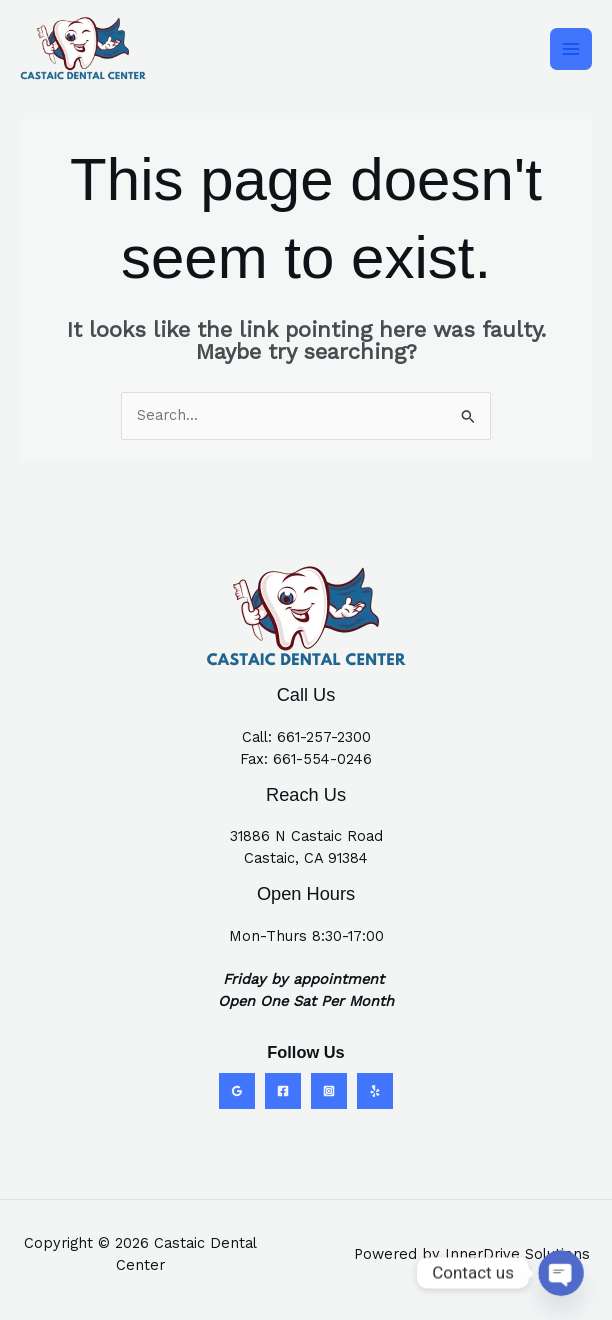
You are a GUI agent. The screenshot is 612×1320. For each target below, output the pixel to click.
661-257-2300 (324, 737)
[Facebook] (283, 1091)
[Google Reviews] (237, 1091)
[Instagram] (329, 1091)
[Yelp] (375, 1091)
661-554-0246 (322, 759)
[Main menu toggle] (571, 49)
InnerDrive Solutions (517, 1254)
